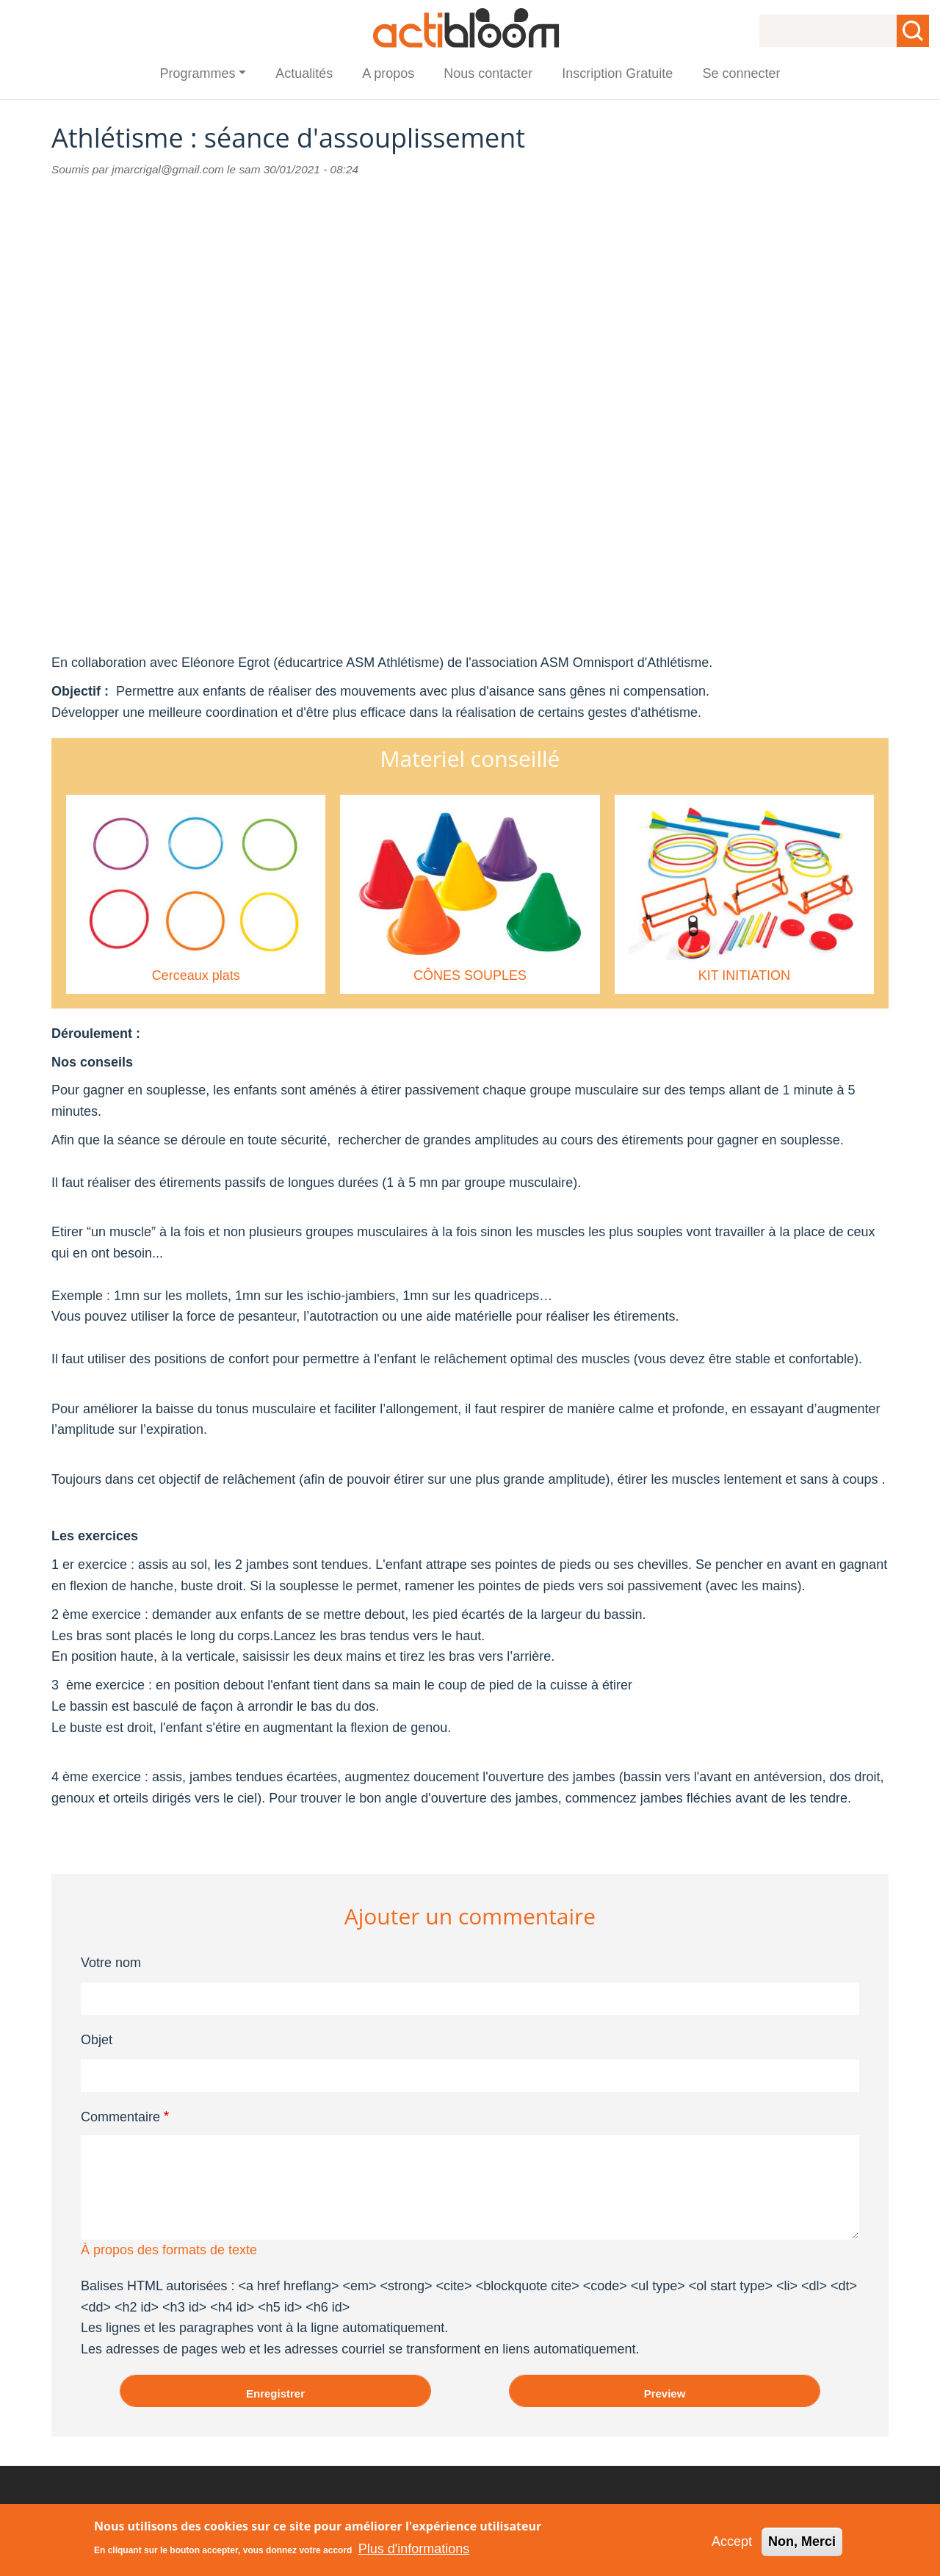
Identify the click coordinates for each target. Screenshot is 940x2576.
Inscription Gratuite (617, 73)
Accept (732, 2541)
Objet (96, 2039)
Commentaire (120, 2117)
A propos (388, 73)
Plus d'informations (414, 2548)
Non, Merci (802, 2541)
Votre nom (111, 1962)
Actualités (304, 73)
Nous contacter (488, 73)
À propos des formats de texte (169, 2250)
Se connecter (741, 73)
